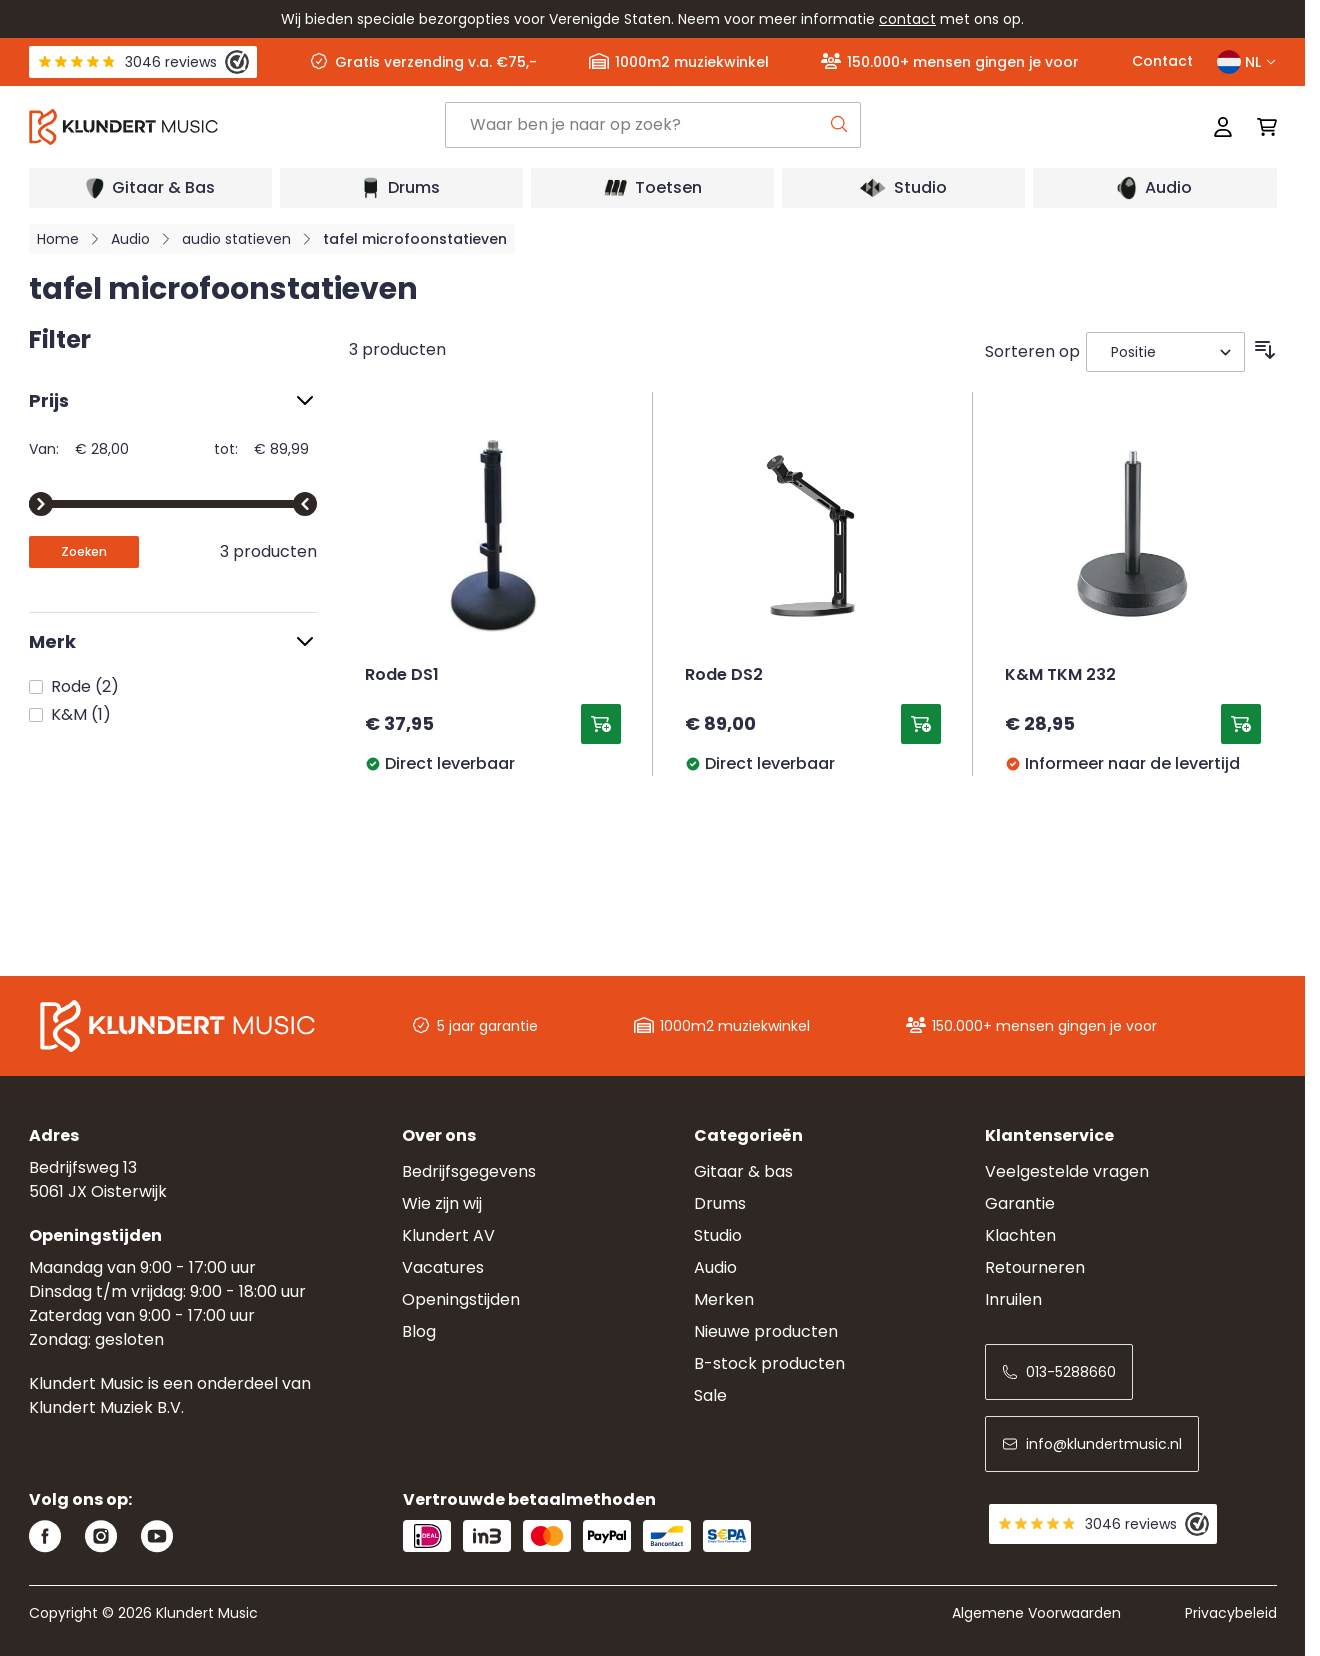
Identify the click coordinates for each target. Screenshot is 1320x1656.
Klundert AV (448, 1235)
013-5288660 (1059, 1372)
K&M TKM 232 (1060, 676)
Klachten (1020, 1235)
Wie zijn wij (442, 1203)
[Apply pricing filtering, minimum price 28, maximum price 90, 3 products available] (84, 552)
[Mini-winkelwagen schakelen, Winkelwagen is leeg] (1261, 127)
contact (907, 19)
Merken (724, 1299)
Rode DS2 (724, 676)
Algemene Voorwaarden (1036, 1613)
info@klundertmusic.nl (1092, 1444)
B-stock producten (769, 1363)
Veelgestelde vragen (1067, 1171)
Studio (718, 1235)
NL (1247, 62)
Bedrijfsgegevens (469, 1171)
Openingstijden (461, 1299)
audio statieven (236, 239)
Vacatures (443, 1267)
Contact (1162, 61)
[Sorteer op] (1165, 352)
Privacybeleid (1231, 1613)
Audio (130, 239)
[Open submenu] (150, 188)
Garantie (1020, 1203)
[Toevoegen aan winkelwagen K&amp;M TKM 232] (1241, 724)
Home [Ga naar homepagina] (58, 239)
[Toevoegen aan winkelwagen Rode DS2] (921, 724)
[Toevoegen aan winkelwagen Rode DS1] (601, 724)
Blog (419, 1331)
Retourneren (1035, 1267)
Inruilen (1013, 1299)
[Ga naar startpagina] (237, 127)
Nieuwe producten (766, 1331)
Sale (710, 1395)
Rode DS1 (402, 676)
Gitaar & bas (743, 1171)
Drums (720, 1203)
